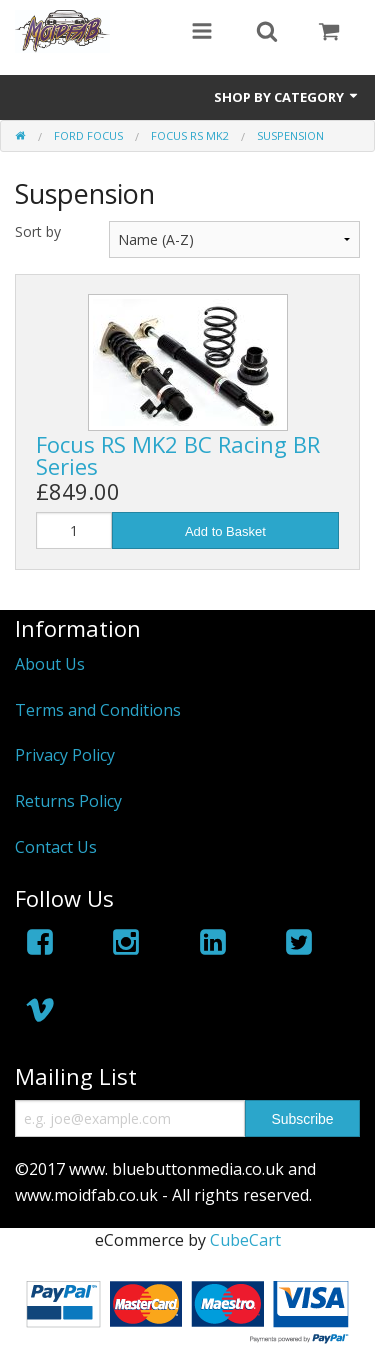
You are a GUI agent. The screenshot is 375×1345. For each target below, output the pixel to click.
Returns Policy (68, 801)
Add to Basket (225, 531)
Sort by (38, 231)
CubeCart (245, 1240)
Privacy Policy (65, 755)
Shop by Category (287, 97)
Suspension (290, 135)
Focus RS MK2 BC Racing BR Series (178, 455)
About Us (50, 664)
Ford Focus (88, 135)
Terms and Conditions (98, 710)
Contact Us (56, 847)
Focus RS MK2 (190, 135)
